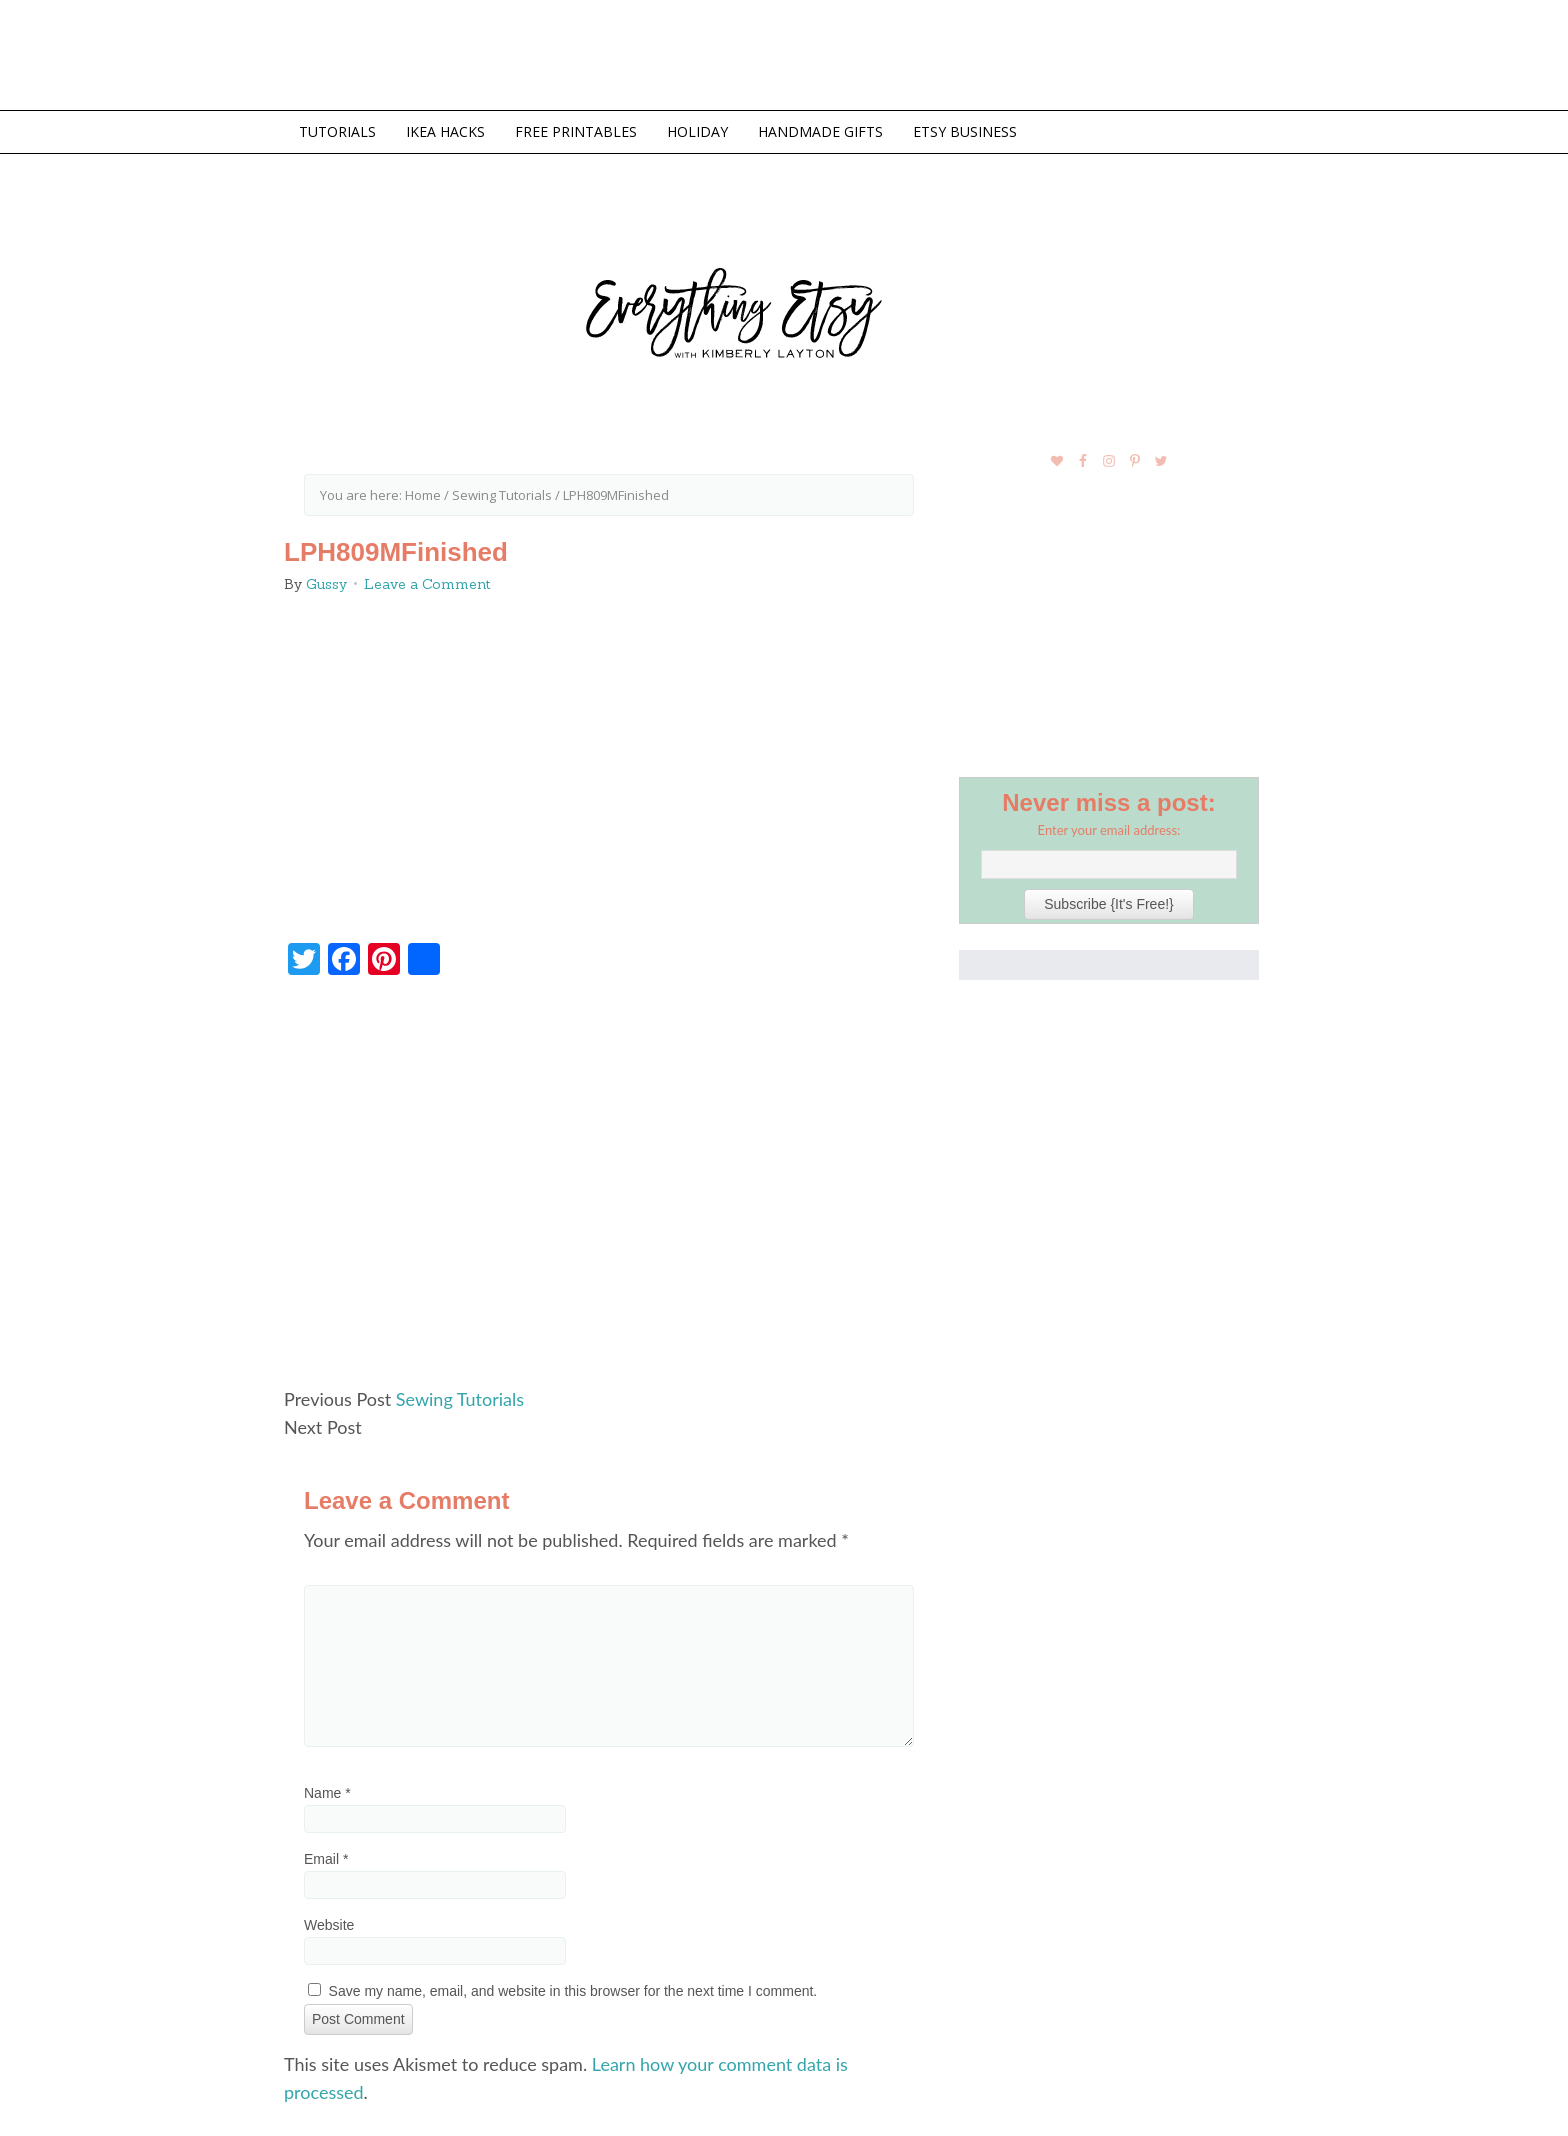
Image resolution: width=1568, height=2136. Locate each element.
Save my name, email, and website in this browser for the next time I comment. (573, 1991)
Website (329, 1925)
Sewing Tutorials (460, 1399)
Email (326, 1859)
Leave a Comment (427, 584)
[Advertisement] (609, 1190)
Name (327, 1793)
